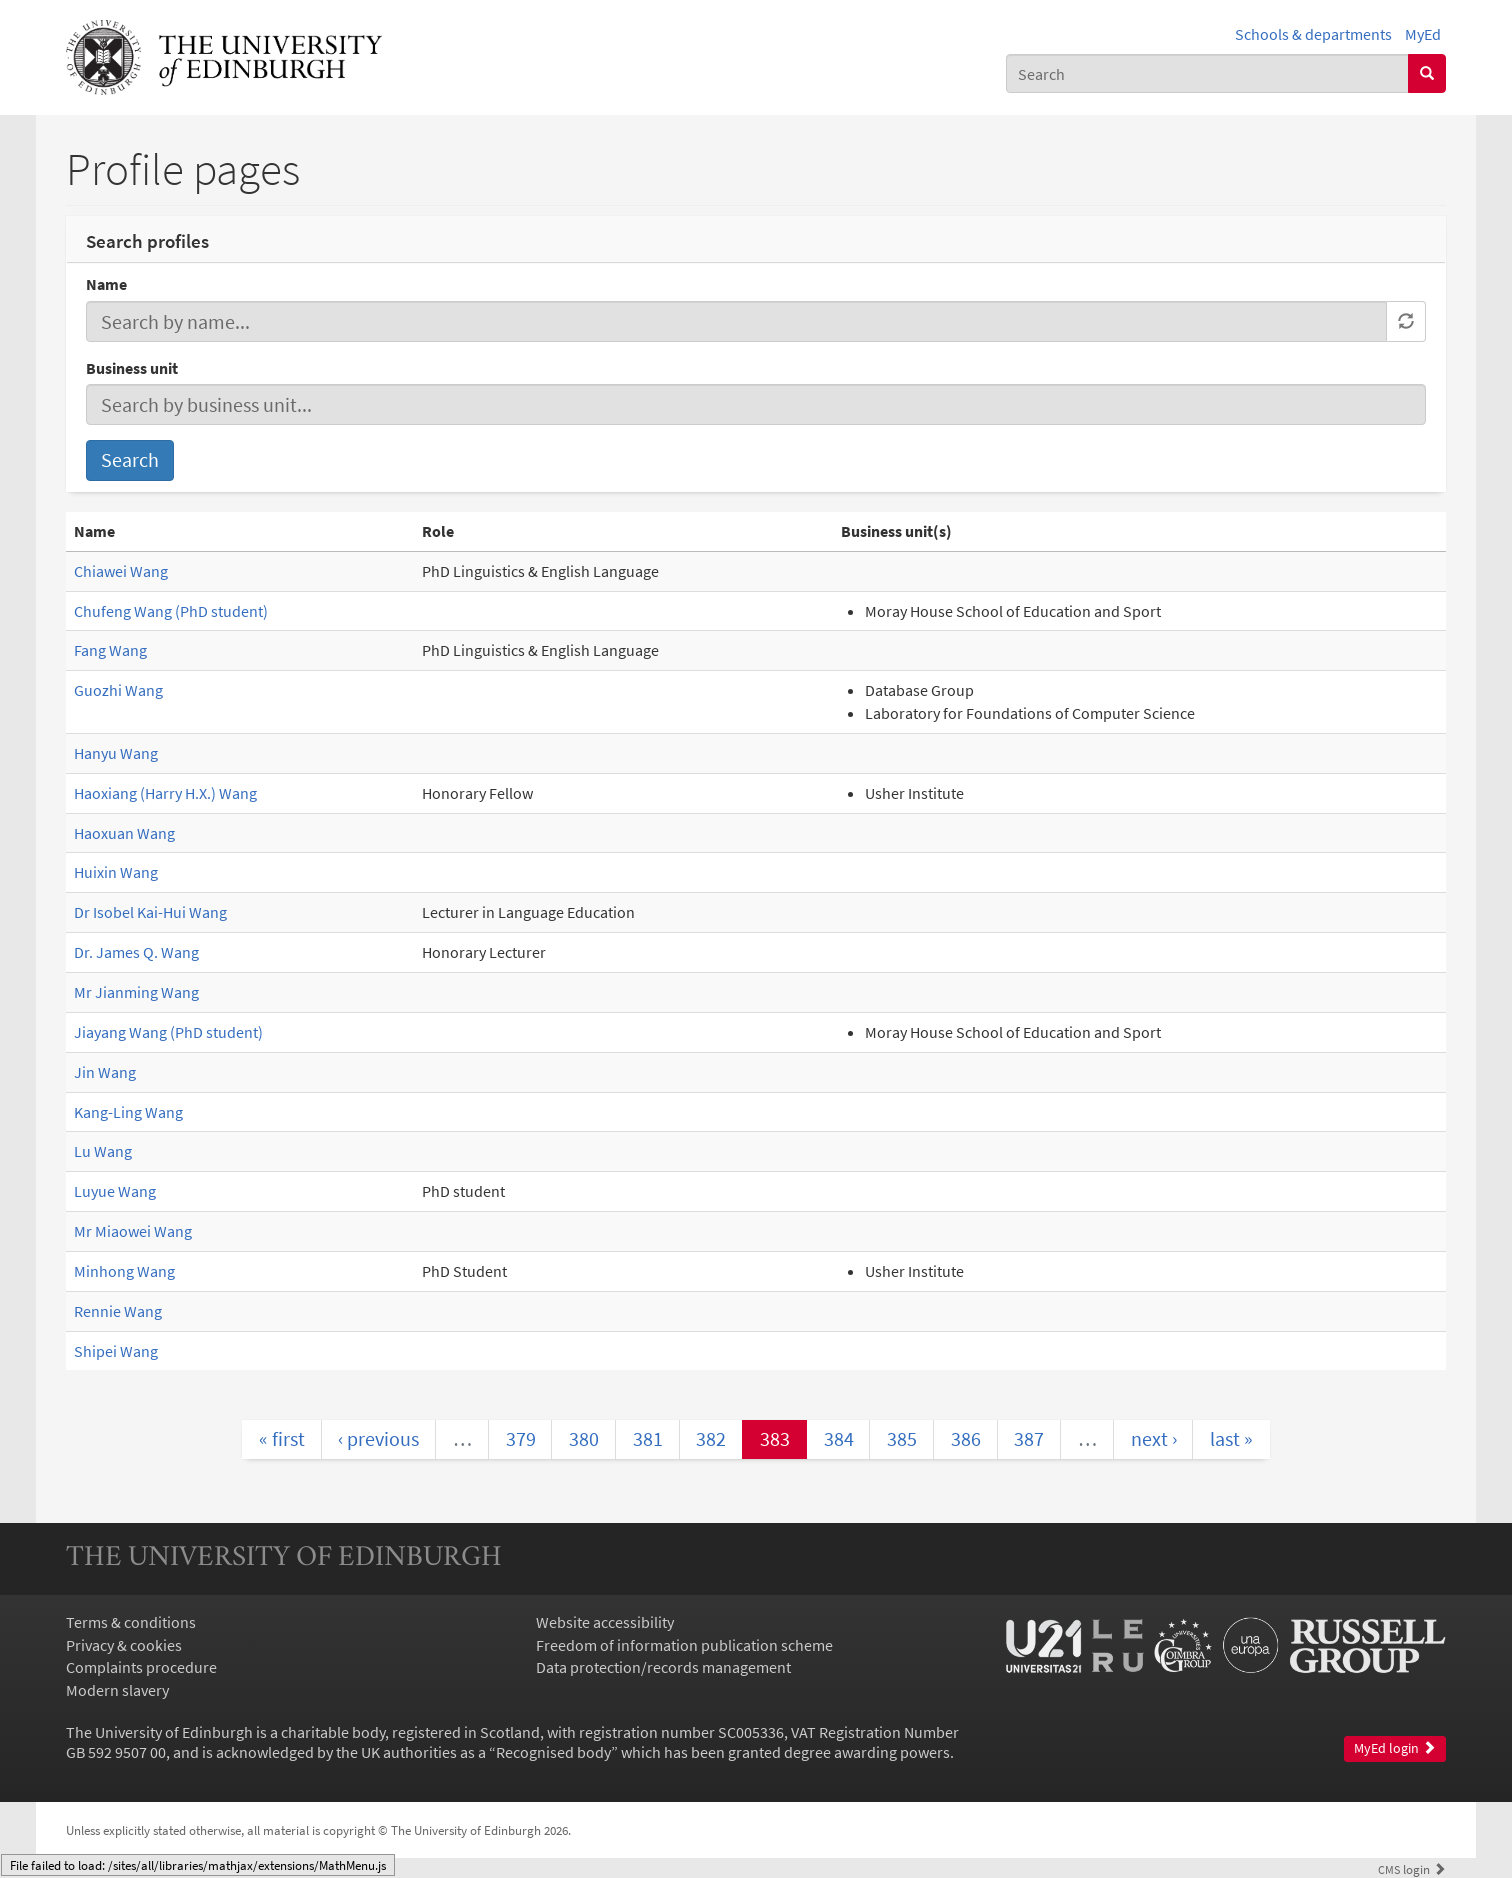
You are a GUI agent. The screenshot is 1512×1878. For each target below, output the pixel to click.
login (1412, 1869)
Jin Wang (105, 1072)
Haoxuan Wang (124, 833)
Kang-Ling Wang (128, 1112)
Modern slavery (117, 1690)
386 (966, 1438)
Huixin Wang (116, 872)
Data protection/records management (663, 1667)
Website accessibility (605, 1622)
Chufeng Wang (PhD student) (171, 611)
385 (902, 1438)
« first (282, 1438)
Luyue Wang (115, 1191)
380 (584, 1438)
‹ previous (378, 1438)
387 (1029, 1438)
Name (106, 284)
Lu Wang (103, 1151)
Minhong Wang (124, 1271)
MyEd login (1395, 1748)
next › (1154, 1438)
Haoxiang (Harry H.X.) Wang (165, 793)
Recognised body (553, 1752)
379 (521, 1438)
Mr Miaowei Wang (133, 1231)
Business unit (132, 368)
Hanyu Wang (116, 753)
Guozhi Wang (118, 690)
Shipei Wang (116, 1351)
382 (711, 1438)
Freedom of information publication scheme (684, 1645)
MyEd (1423, 34)
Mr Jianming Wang (136, 992)
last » (1231, 1438)
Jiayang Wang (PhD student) (168, 1032)
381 (648, 1438)
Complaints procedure (141, 1667)
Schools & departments (1313, 34)
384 (839, 1438)
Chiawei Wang (121, 571)
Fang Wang (110, 650)
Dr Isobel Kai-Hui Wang (150, 912)
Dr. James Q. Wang (136, 952)
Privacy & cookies (124, 1645)
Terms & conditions (131, 1622)
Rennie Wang (118, 1311)
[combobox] (1207, 73)
